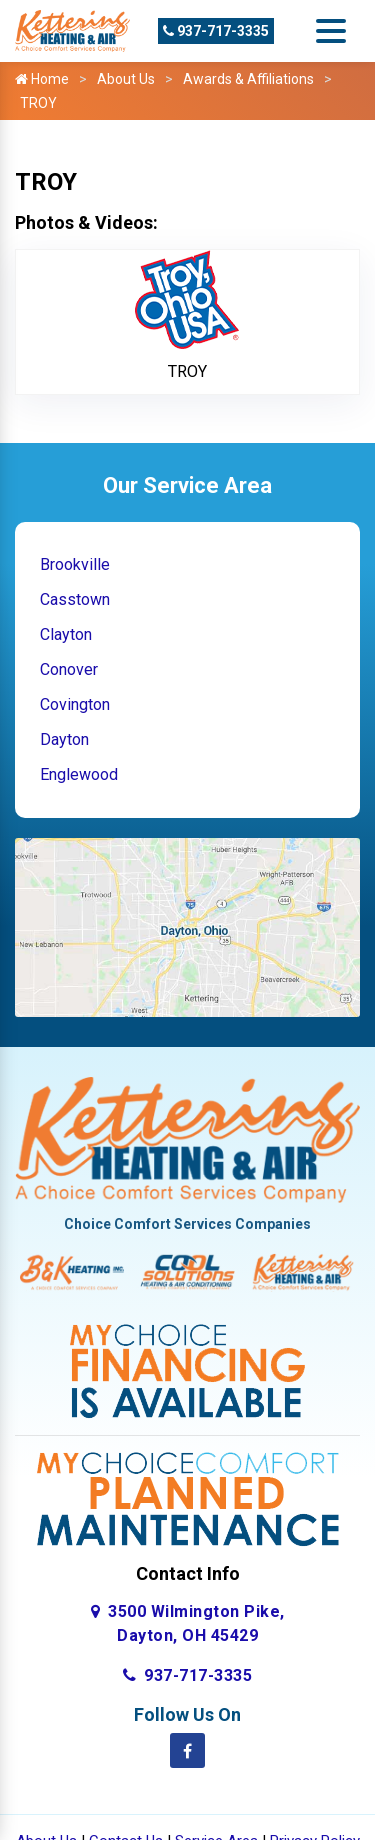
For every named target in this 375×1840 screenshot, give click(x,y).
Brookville (75, 564)
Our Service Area (187, 485)
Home (42, 79)
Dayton (64, 739)
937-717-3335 (216, 31)
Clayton (66, 634)
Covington (75, 704)
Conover (69, 669)
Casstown (75, 599)
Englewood (79, 774)
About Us (126, 79)
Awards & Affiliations (248, 79)
